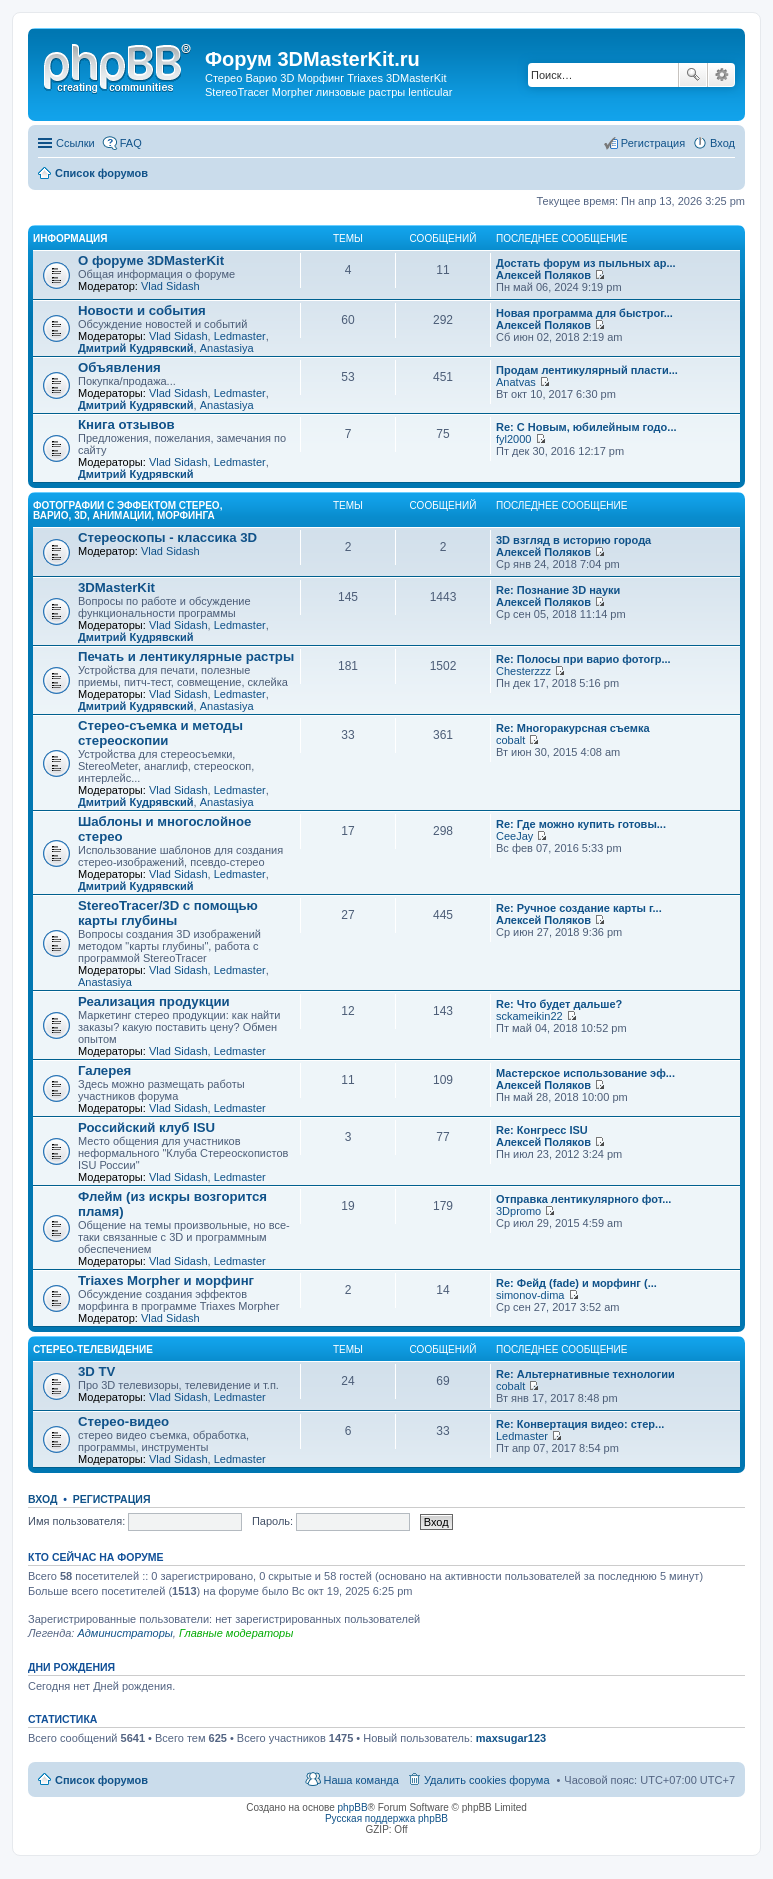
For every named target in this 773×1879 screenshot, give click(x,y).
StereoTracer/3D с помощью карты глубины (168, 913)
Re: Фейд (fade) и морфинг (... (576, 1283)
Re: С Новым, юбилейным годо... (586, 427)
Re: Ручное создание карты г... (579, 908)
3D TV (96, 1371)
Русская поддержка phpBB (386, 1818)
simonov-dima (530, 1295)
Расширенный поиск (721, 75)
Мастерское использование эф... (585, 1073)
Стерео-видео (123, 1421)
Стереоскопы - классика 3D (167, 537)
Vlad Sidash (170, 286)
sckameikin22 (529, 1016)
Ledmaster (240, 336)
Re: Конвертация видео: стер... (580, 1424)
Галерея (104, 1070)
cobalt (510, 740)
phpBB (353, 1807)
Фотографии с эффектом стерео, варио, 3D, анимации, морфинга (127, 510)
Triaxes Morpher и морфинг (166, 1280)
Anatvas (516, 382)
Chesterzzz (523, 671)
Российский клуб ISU (146, 1127)
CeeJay (514, 836)
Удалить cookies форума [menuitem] (487, 1780)
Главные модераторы (236, 1633)
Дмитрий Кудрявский (136, 348)
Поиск (693, 75)
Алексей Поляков (543, 275)
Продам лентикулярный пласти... (587, 370)
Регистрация (112, 1499)
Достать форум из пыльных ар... (586, 263)
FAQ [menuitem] (131, 143)
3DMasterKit (116, 587)
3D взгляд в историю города (573, 540)
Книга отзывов (126, 424)
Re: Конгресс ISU (542, 1130)
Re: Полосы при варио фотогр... (583, 659)
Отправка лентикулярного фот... (583, 1199)
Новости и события (142, 310)
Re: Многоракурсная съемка (573, 728)
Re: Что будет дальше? (559, 1004)
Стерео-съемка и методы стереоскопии (160, 733)
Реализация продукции (154, 1001)
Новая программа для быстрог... (584, 313)
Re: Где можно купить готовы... (581, 824)
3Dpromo (518, 1211)
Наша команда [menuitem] (360, 1780)
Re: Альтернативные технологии (585, 1374)
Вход (42, 1499)
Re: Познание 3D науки (558, 590)
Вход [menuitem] (722, 143)
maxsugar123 (511, 1738)
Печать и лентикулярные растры (186, 656)
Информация (70, 238)
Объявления (119, 367)
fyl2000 (513, 439)
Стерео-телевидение (93, 1349)
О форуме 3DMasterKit (151, 260)
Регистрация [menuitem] (653, 143)
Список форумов (101, 1780)
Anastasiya (227, 348)
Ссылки (75, 143)
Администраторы (124, 1633)
